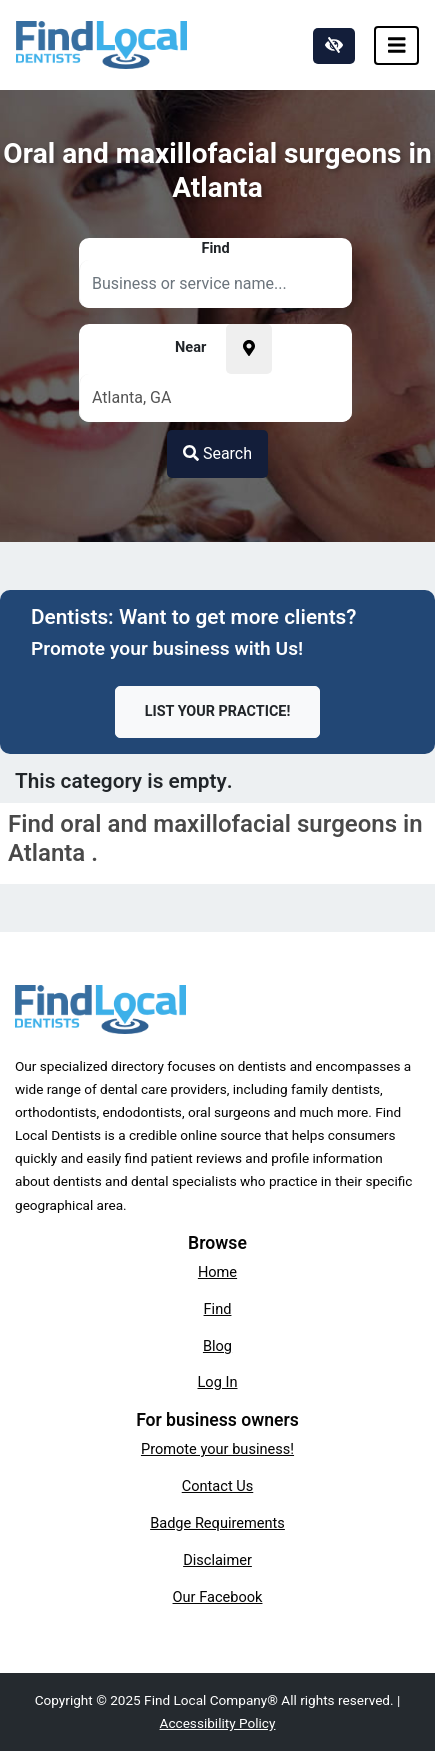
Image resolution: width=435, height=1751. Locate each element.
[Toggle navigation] (397, 45)
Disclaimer (217, 1560)
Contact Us (218, 1486)
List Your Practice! (218, 711)
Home (217, 1272)
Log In (218, 1382)
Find (218, 1309)
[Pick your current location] (249, 349)
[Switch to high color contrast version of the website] (334, 46)
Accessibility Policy (218, 1723)
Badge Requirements (217, 1523)
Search (217, 453)
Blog (217, 1346)
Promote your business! (217, 1449)
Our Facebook (218, 1597)
